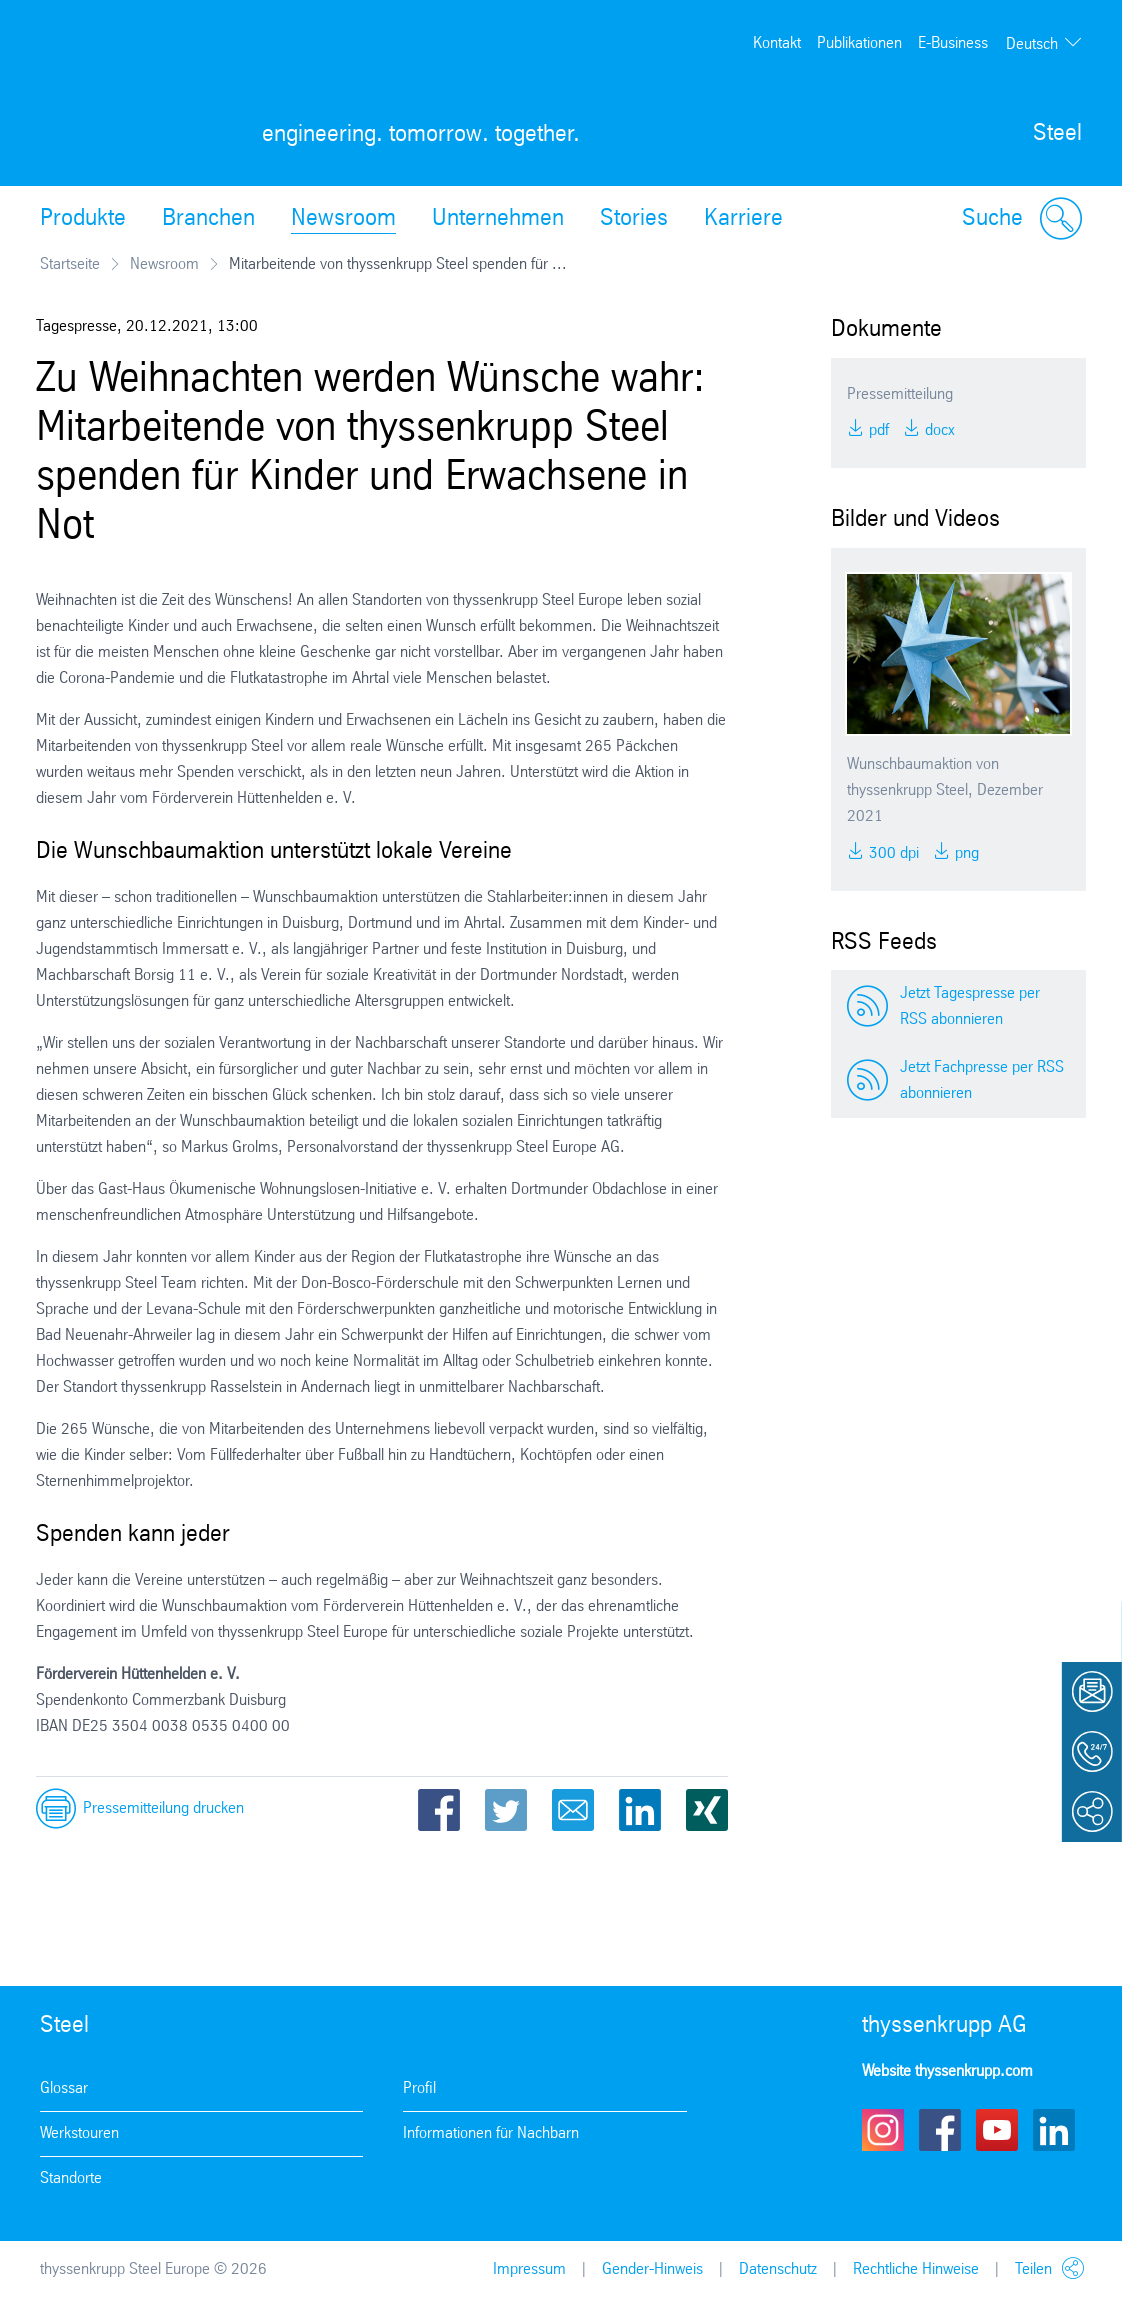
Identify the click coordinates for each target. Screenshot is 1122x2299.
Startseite (70, 264)
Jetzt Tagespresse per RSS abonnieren (970, 1006)
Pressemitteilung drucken (163, 1808)
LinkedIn (640, 1810)
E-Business (953, 43)
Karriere (743, 219)
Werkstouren (79, 2133)
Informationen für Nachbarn (491, 2133)
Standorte (71, 2178)
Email (573, 1810)
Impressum (529, 2269)
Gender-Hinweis (652, 2269)
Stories (634, 219)
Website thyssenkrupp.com (947, 2071)
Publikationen (859, 43)
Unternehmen (498, 219)
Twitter (506, 1810)
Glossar (64, 2088)
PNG (965, 853)
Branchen (208, 219)
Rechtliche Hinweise (916, 2269)
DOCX (938, 430)
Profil (419, 2088)
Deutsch (1032, 44)
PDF (877, 430)
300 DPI (892, 853)
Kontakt (777, 43)
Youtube (997, 2130)
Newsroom (343, 219)
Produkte (83, 219)
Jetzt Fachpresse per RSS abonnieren (982, 1080)
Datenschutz (778, 2269)
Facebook (439, 1810)
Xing (707, 1810)
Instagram (883, 2130)
